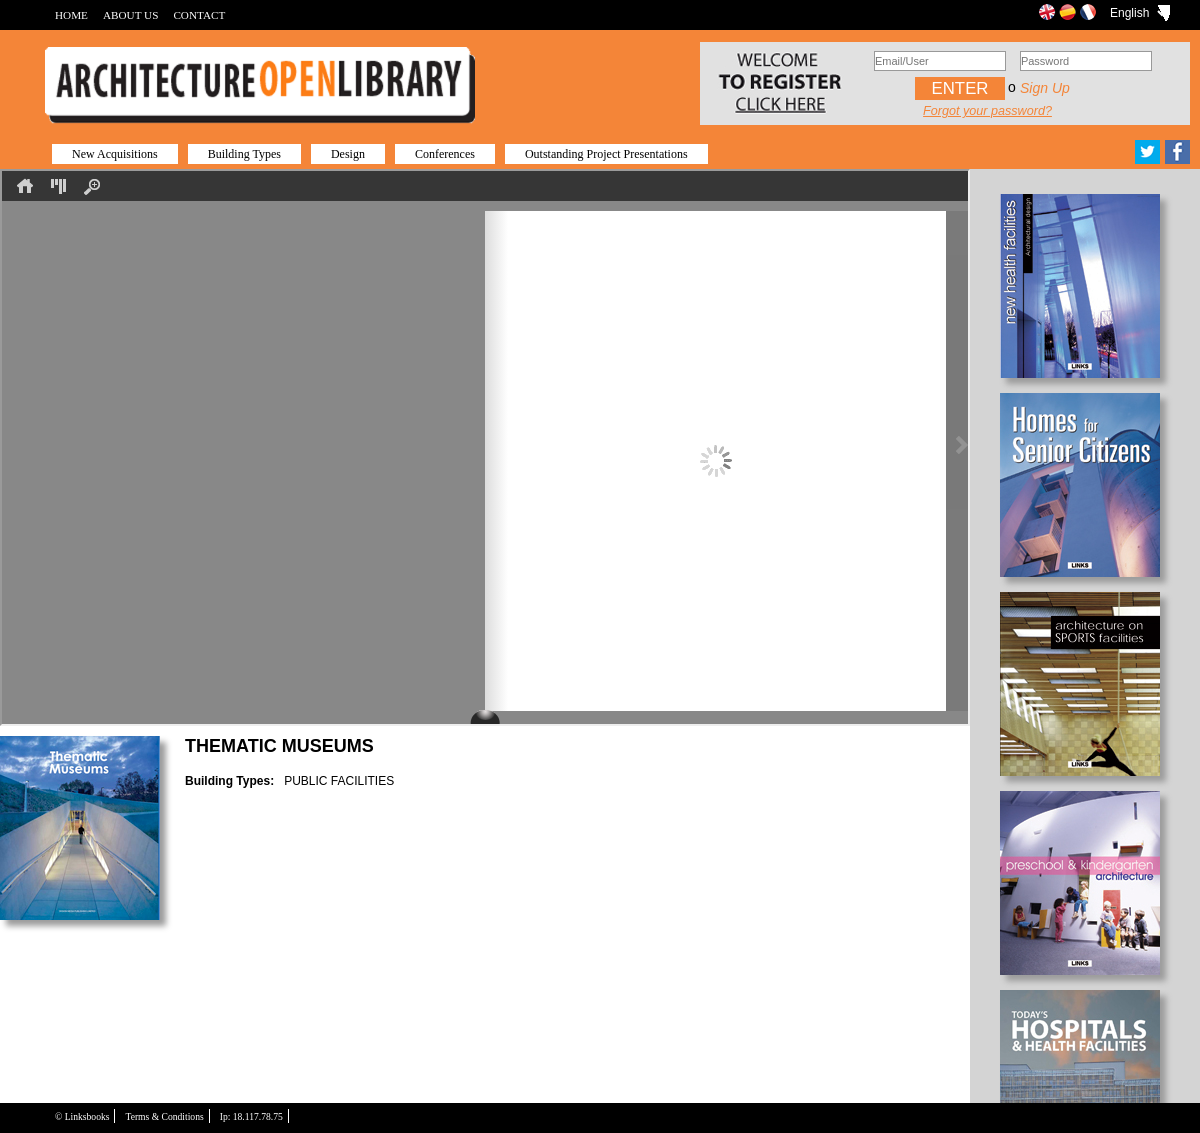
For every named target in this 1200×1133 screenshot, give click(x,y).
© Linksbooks (82, 1116)
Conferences (445, 154)
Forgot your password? (987, 111)
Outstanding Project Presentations (606, 154)
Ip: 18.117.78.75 (251, 1116)
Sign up (1045, 88)
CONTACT (199, 15)
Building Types (244, 154)
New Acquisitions (115, 154)
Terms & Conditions (164, 1116)
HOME (71, 15)
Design (348, 154)
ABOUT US (130, 15)
